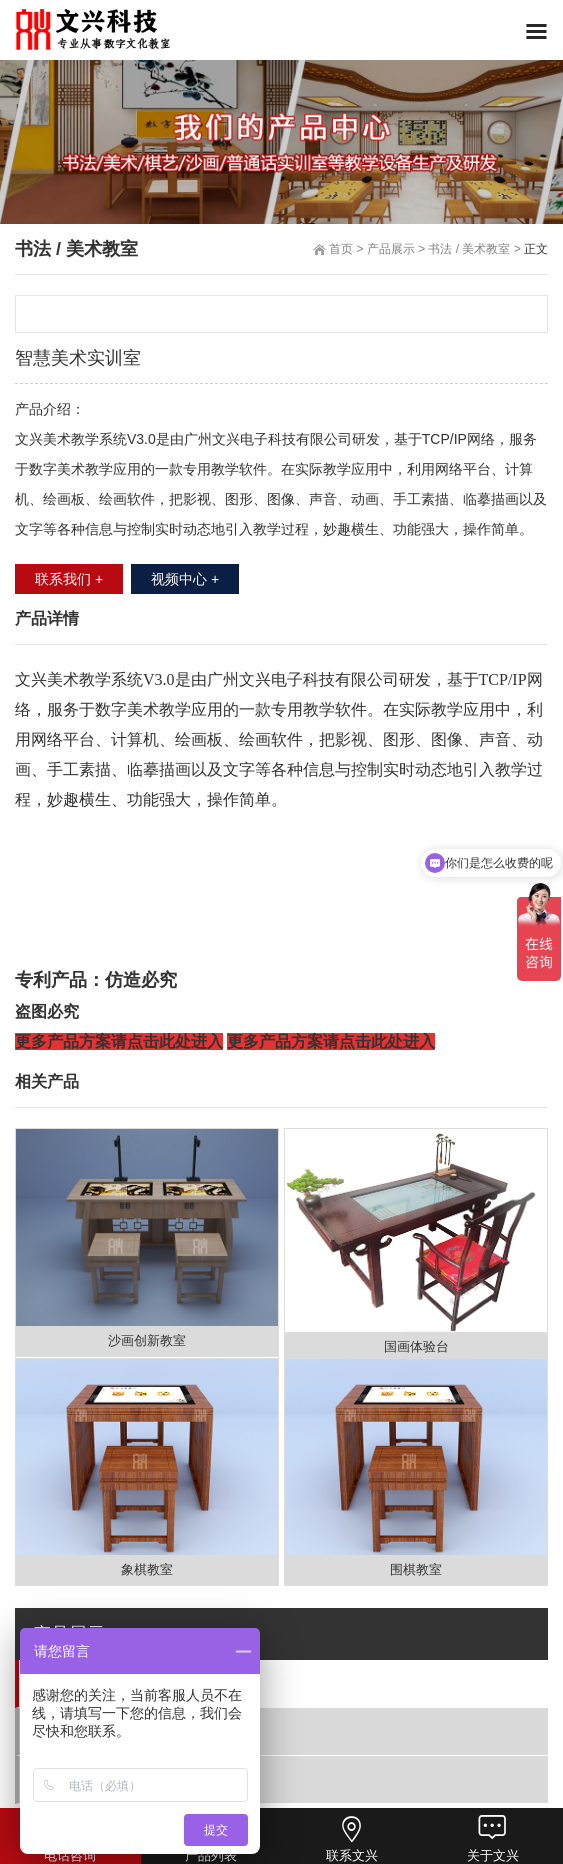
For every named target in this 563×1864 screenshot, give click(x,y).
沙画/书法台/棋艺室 (107, 1778)
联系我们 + (69, 579)
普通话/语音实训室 (105, 1730)
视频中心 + (185, 579)
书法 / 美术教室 (93, 1682)
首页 (341, 249)
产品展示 (391, 249)
